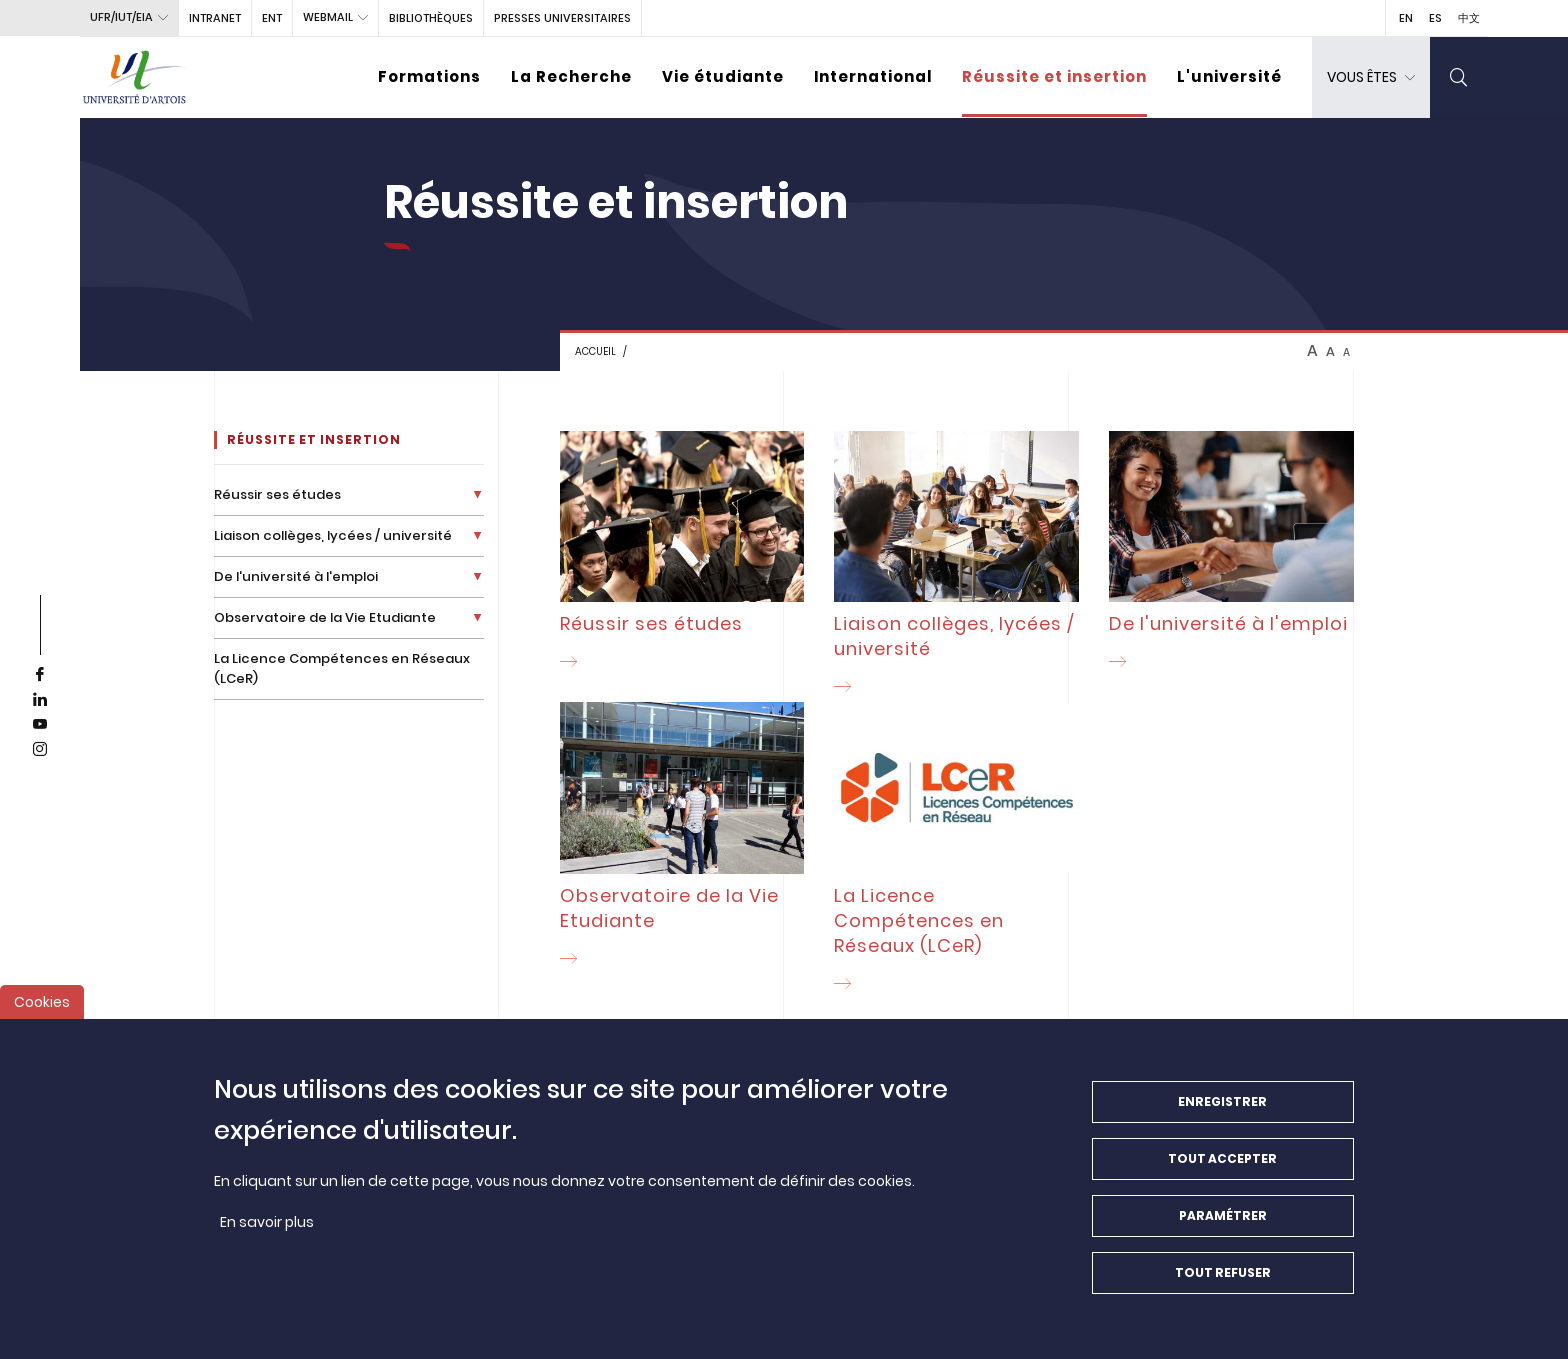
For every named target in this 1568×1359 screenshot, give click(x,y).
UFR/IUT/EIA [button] (121, 17)
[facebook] (40, 675)
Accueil (595, 351)
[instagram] (40, 750)
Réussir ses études (277, 494)
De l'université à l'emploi (296, 576)
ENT (272, 18)
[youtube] (40, 725)
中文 (1469, 18)
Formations (429, 76)
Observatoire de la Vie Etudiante (325, 617)
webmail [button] (328, 17)
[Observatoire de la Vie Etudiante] (682, 837)
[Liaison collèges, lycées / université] (956, 566)
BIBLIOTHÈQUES (431, 18)
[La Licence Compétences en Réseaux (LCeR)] (956, 850)
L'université (1229, 76)
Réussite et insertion (1054, 76)
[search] (1459, 77)
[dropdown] (1371, 77)
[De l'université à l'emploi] (1231, 554)
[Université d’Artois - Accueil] (135, 77)
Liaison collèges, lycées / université (333, 535)
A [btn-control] (1312, 351)
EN (1406, 18)
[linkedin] (40, 700)
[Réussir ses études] (682, 554)
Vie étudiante (723, 76)
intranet (215, 18)
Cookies (42, 1017)
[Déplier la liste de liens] (477, 494)
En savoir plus (267, 1237)
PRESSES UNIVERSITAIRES (562, 18)
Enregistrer (1222, 1116)
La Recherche (571, 76)
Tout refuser (1223, 1287)
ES (1435, 18)
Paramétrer (1223, 1230)
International (873, 76)
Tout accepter (1222, 1173)
